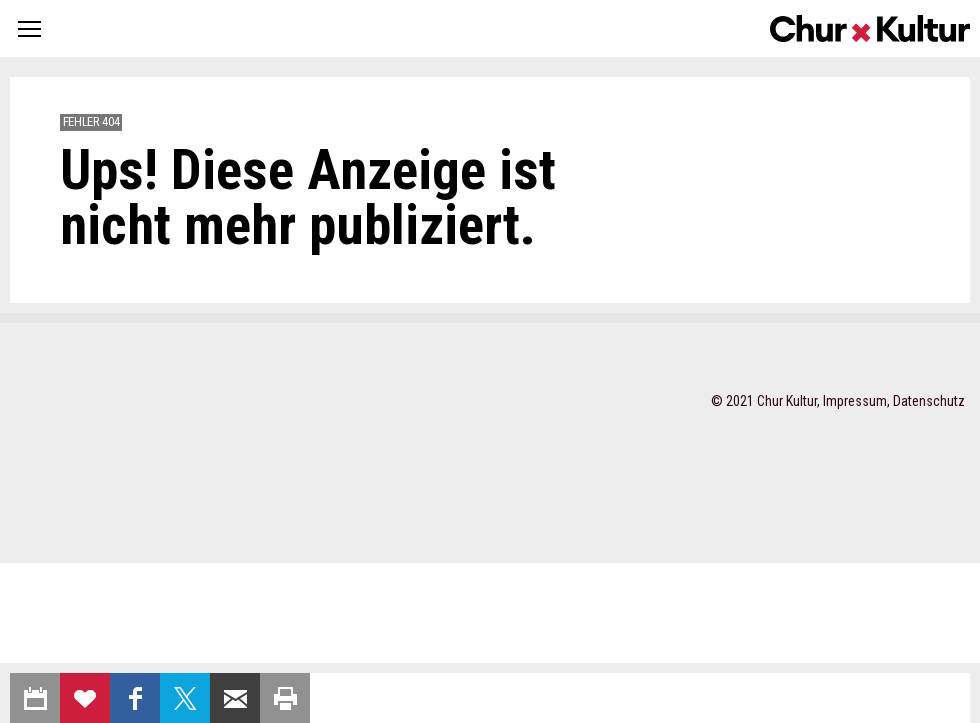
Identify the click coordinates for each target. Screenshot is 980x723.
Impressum (855, 401)
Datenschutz (929, 401)
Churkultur (870, 28)
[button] (29, 28)
